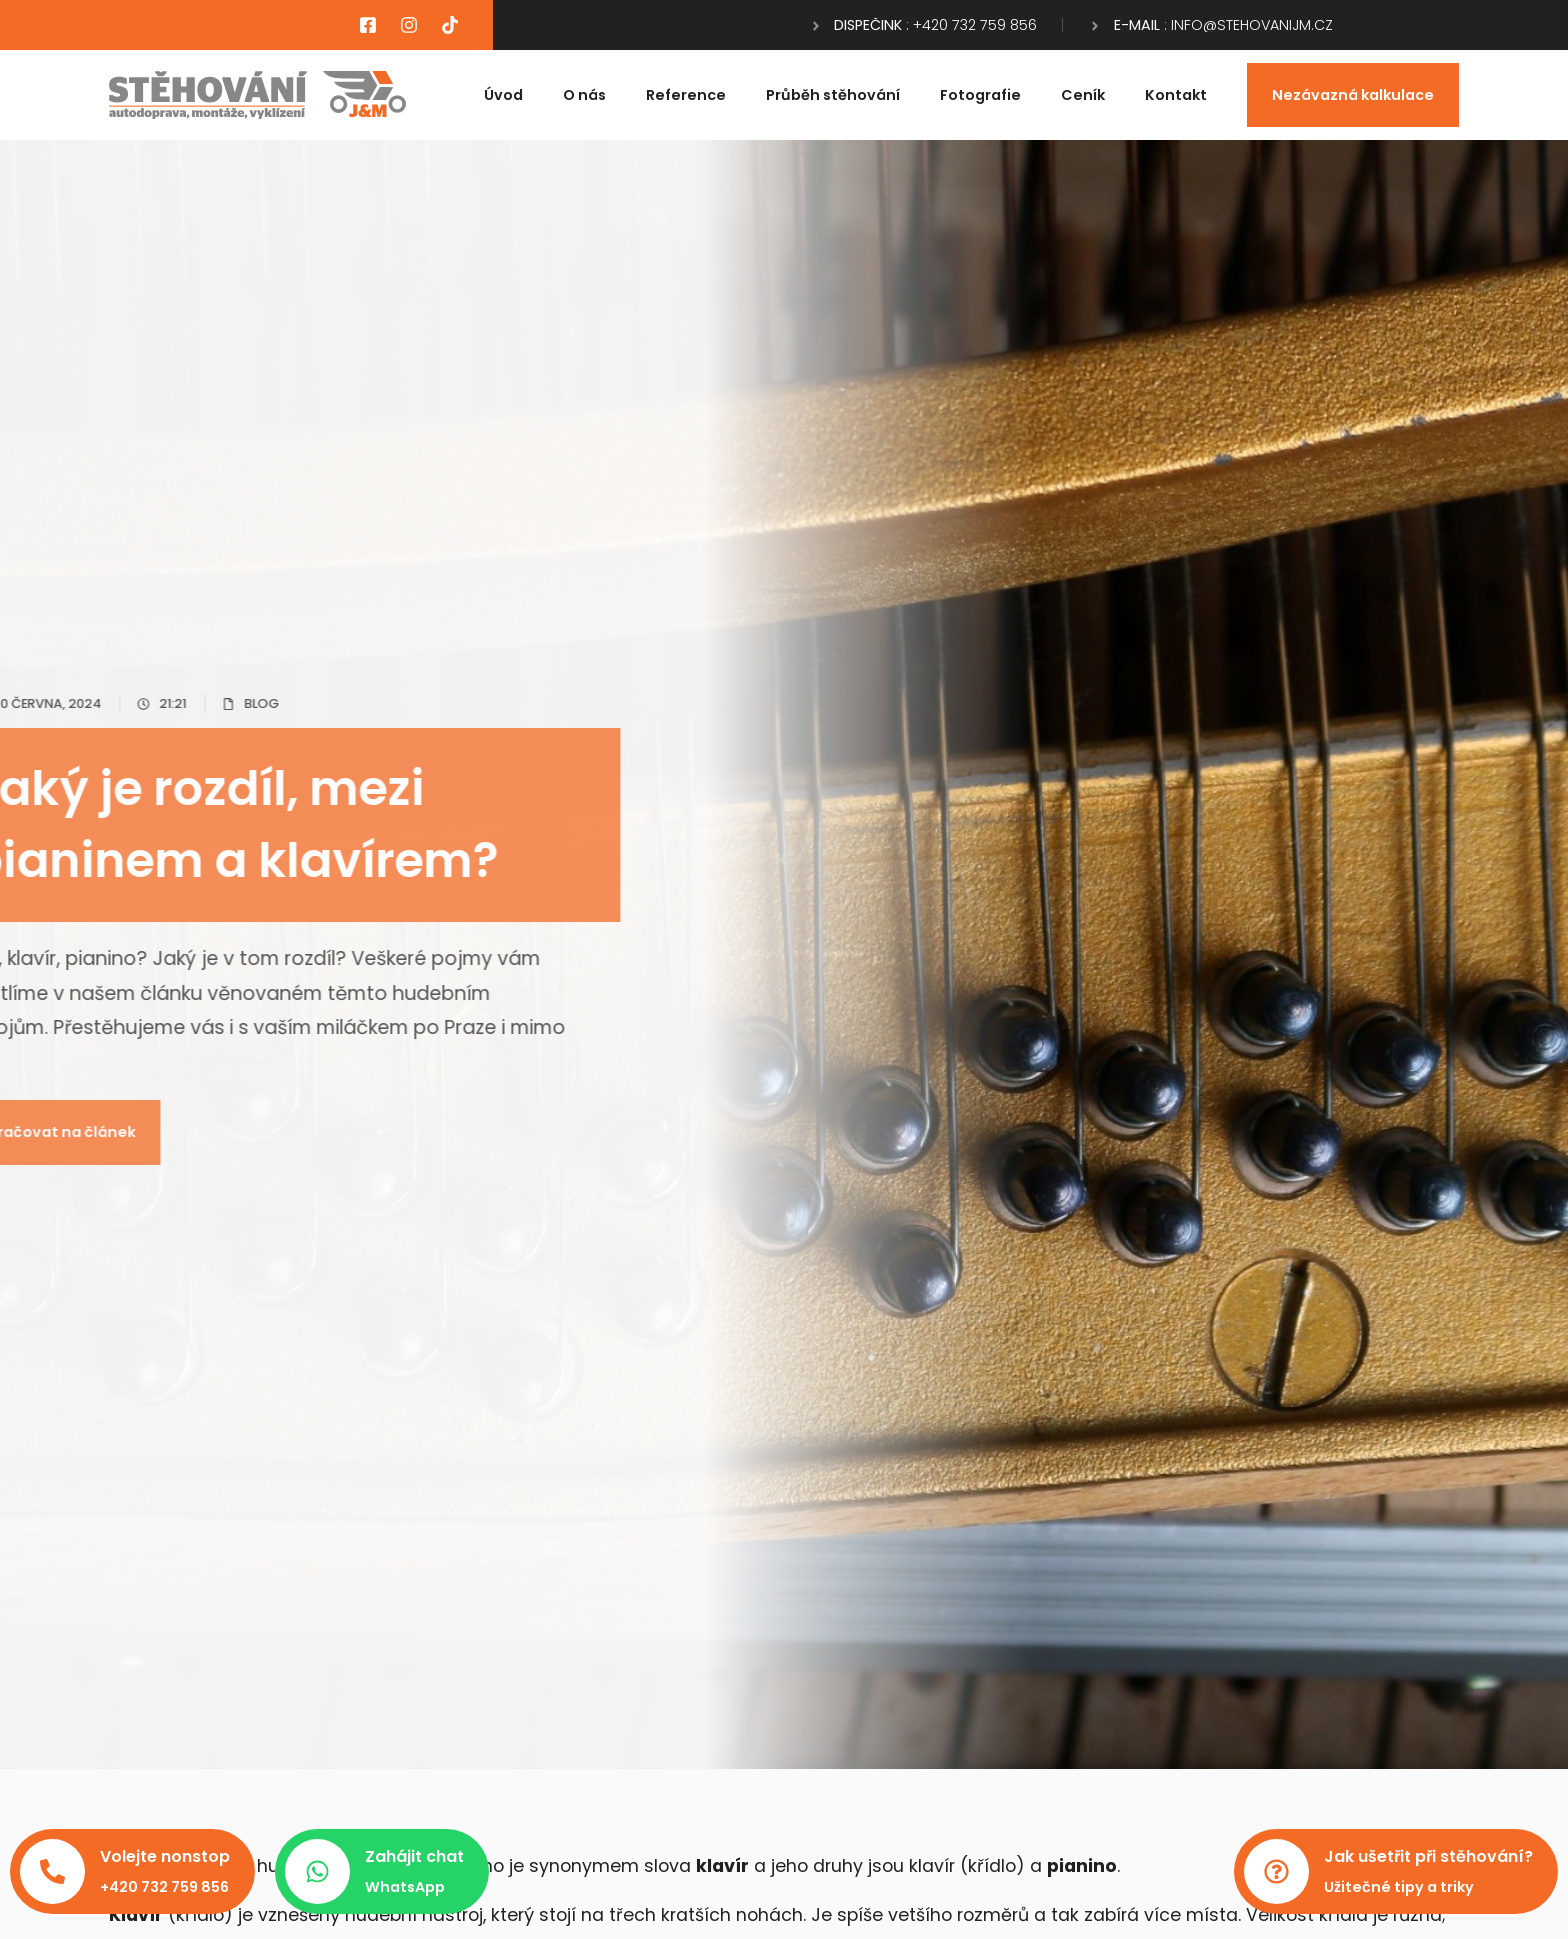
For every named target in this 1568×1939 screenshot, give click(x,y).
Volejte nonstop (165, 1856)
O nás (584, 95)
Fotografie (980, 95)
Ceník (1083, 95)
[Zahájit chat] (317, 1871)
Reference (686, 95)
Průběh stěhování (833, 95)
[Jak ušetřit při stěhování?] (1276, 1871)
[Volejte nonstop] (52, 1871)
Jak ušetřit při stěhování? (1428, 1856)
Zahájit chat (414, 1856)
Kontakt (1176, 95)
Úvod (503, 95)
